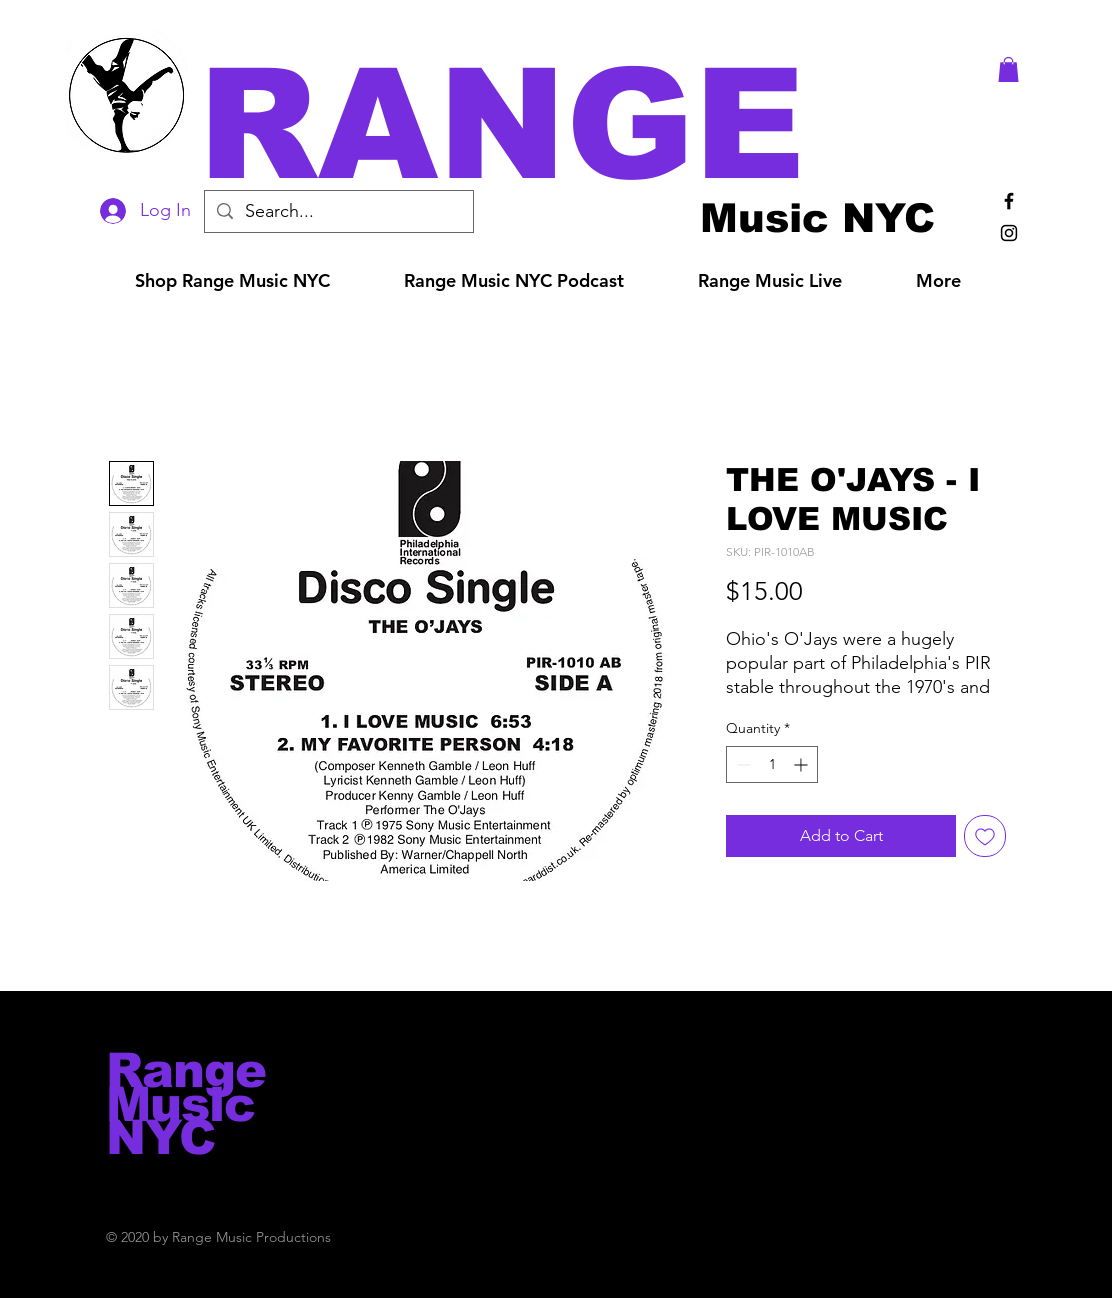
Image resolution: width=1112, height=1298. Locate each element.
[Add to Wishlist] (985, 836)
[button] (584, 124)
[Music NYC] (817, 217)
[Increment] (802, 764)
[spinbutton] (772, 764)
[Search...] (338, 211)
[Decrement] (741, 764)
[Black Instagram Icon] (1009, 233)
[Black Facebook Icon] (1009, 201)
